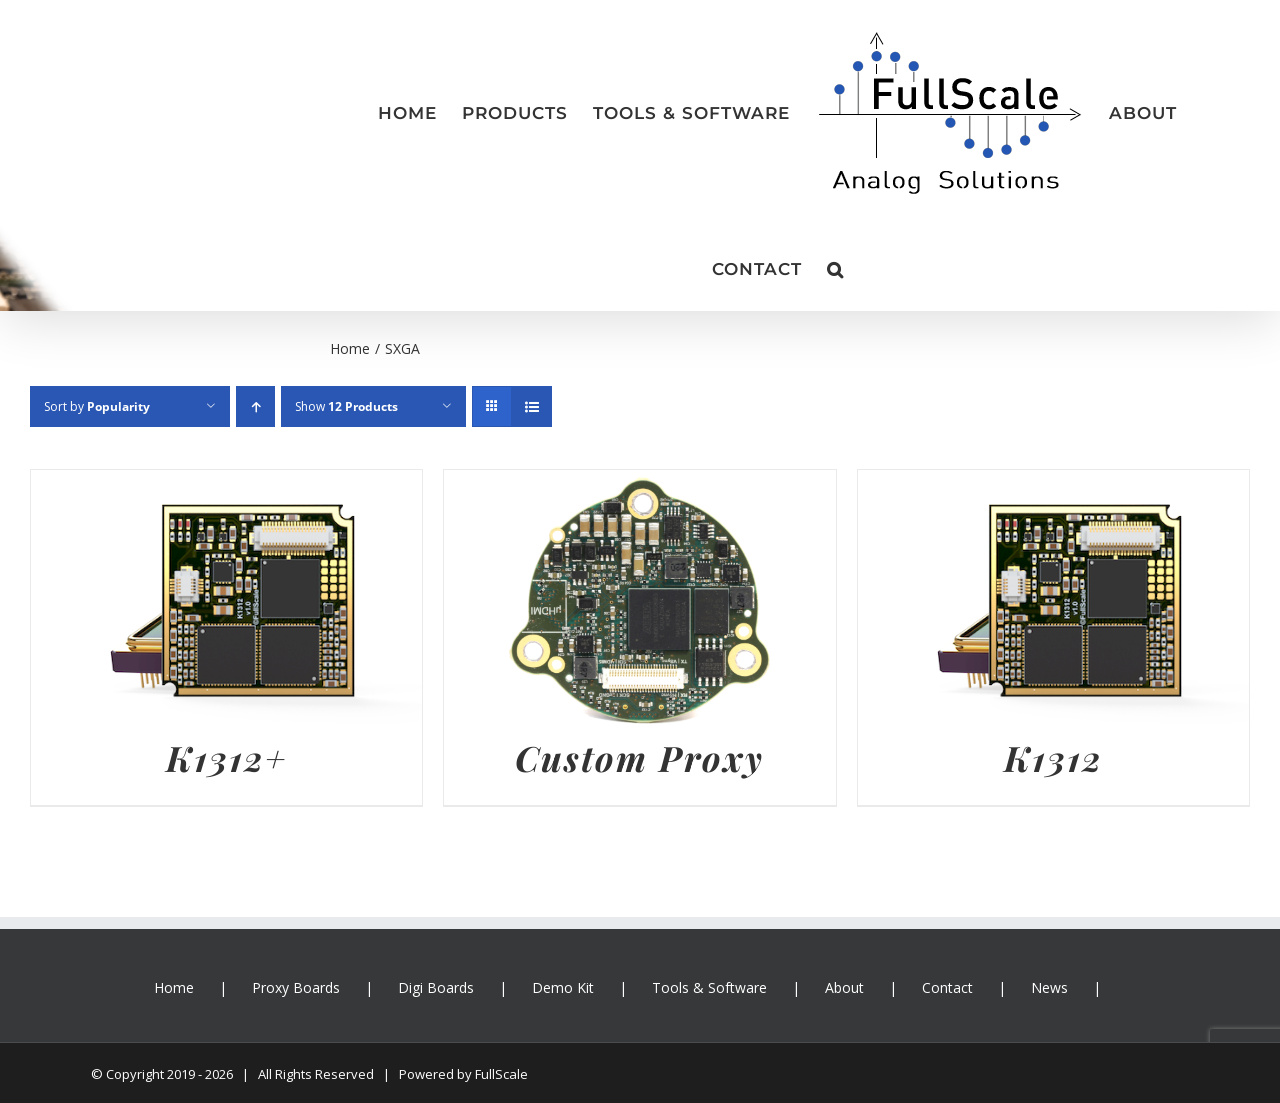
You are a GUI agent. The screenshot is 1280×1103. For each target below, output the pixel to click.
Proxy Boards (296, 987)
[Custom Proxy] (639, 485)
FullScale (501, 1074)
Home (174, 987)
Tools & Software (709, 987)
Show (346, 406)
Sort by (97, 406)
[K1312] (1053, 485)
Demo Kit (563, 987)
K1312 (1053, 757)
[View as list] (531, 406)
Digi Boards (436, 987)
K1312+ (226, 757)
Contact (947, 987)
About (844, 987)
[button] (835, 269)
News (1049, 987)
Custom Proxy (639, 757)
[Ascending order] (255, 406)
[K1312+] (226, 485)
